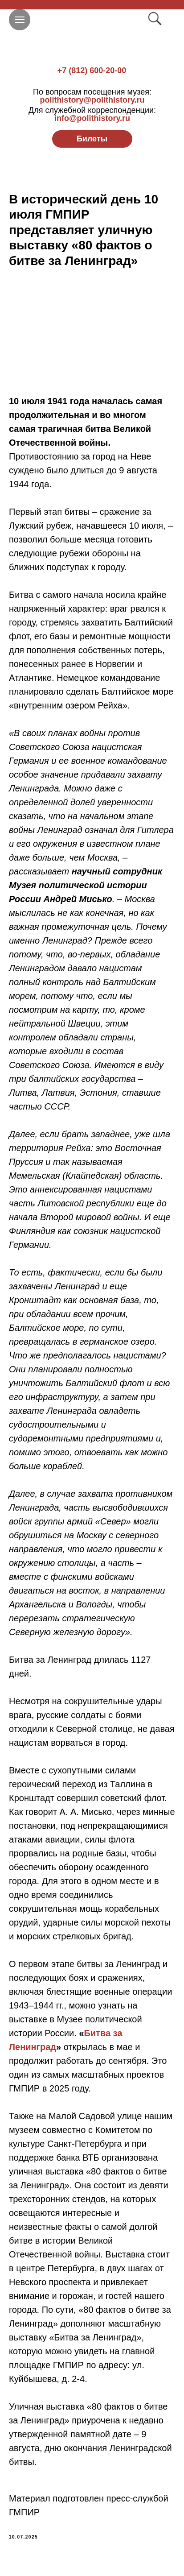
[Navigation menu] (20, 20)
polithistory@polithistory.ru (92, 95)
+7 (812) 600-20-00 (92, 70)
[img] (92, 35)
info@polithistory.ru (92, 114)
